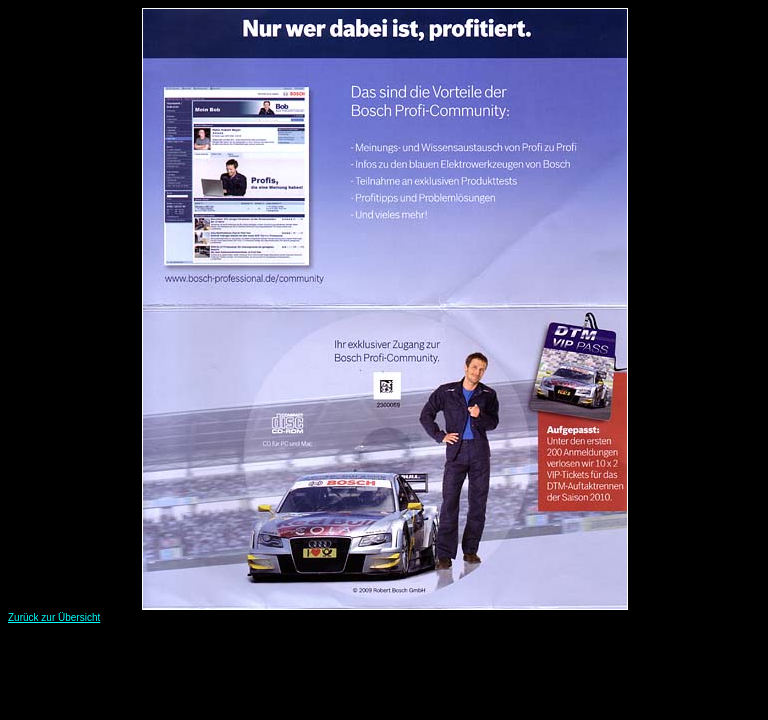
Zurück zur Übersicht (54, 617)
